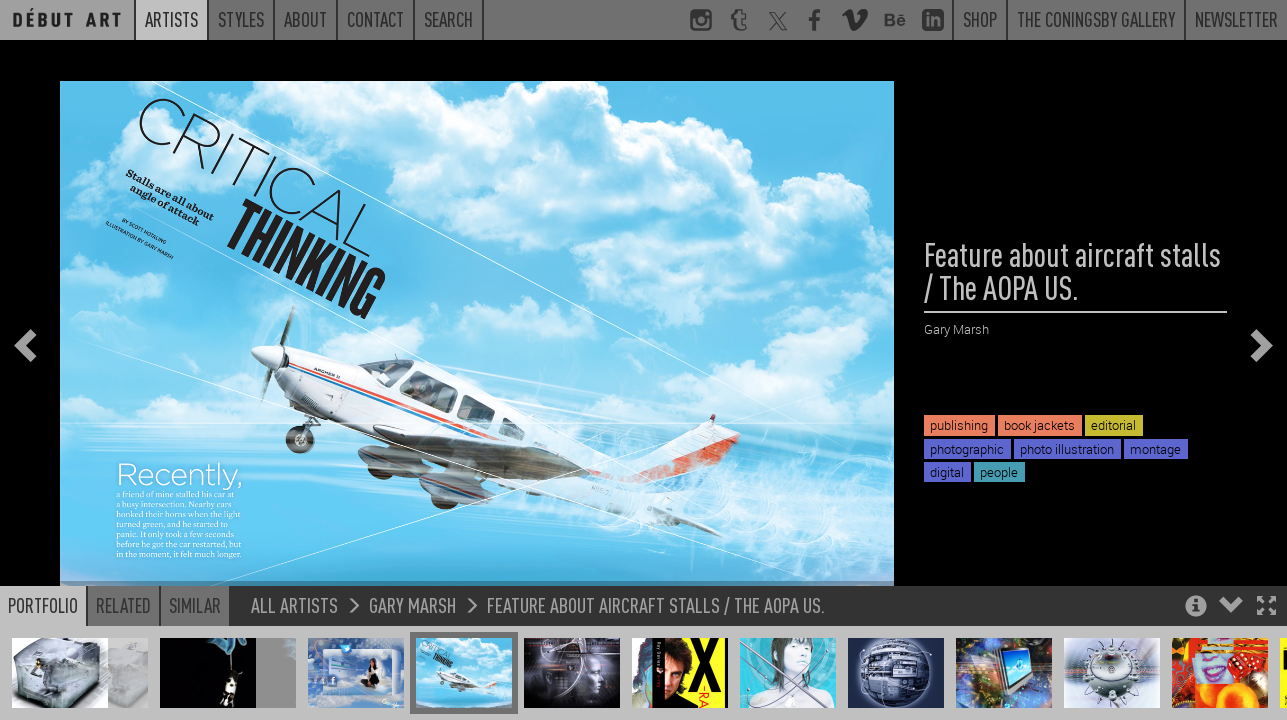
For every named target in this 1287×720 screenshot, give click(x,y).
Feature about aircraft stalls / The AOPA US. (656, 619)
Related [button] (123, 620)
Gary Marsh (412, 619)
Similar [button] (195, 620)
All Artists (294, 619)
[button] (1266, 622)
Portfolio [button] (43, 620)
